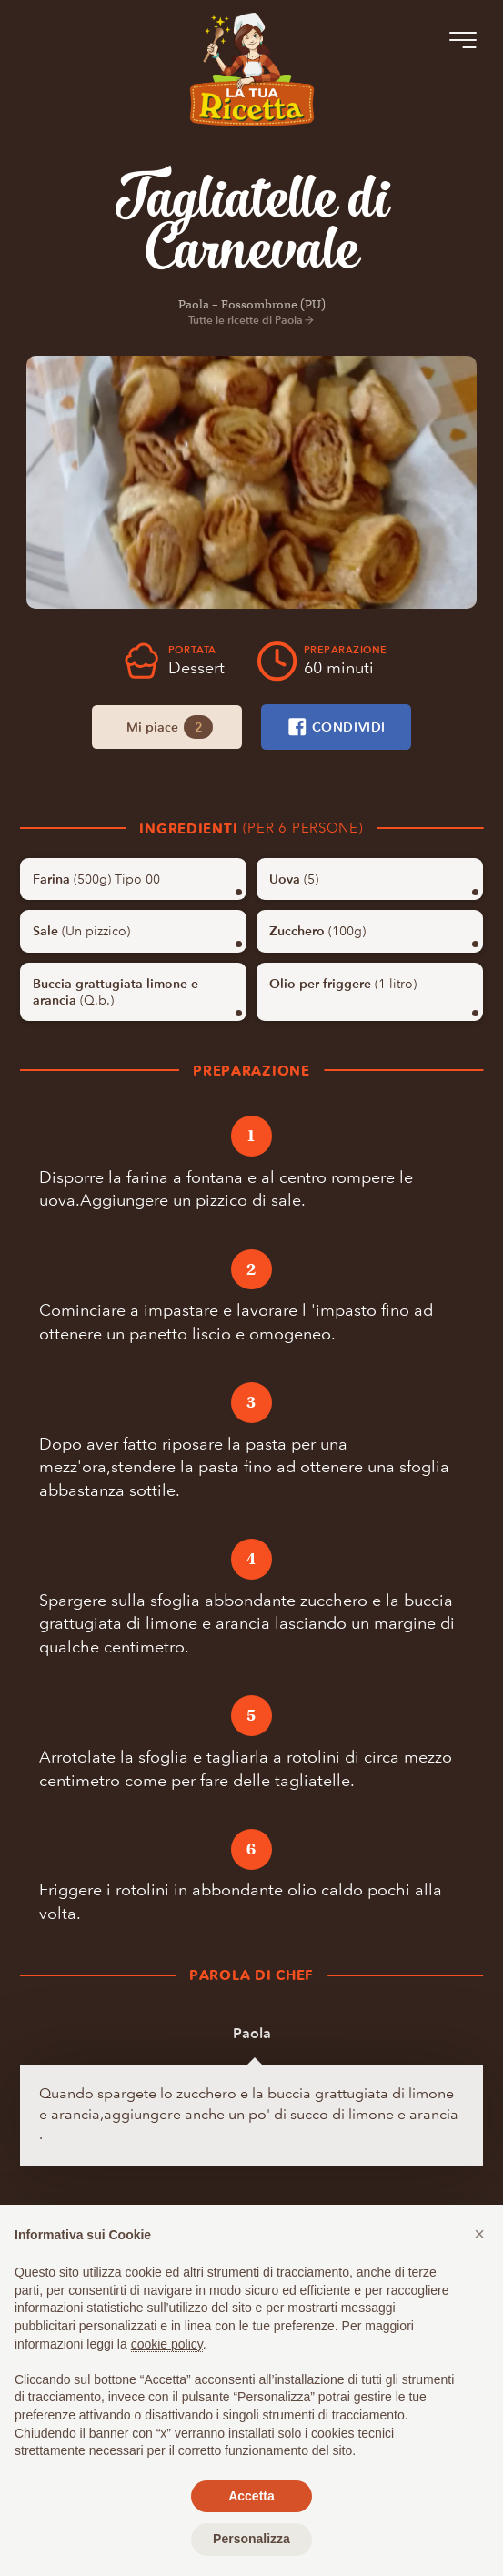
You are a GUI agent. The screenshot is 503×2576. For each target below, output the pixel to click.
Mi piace (169, 727)
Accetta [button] (251, 2496)
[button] (479, 2233)
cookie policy (167, 2344)
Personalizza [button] (251, 2538)
